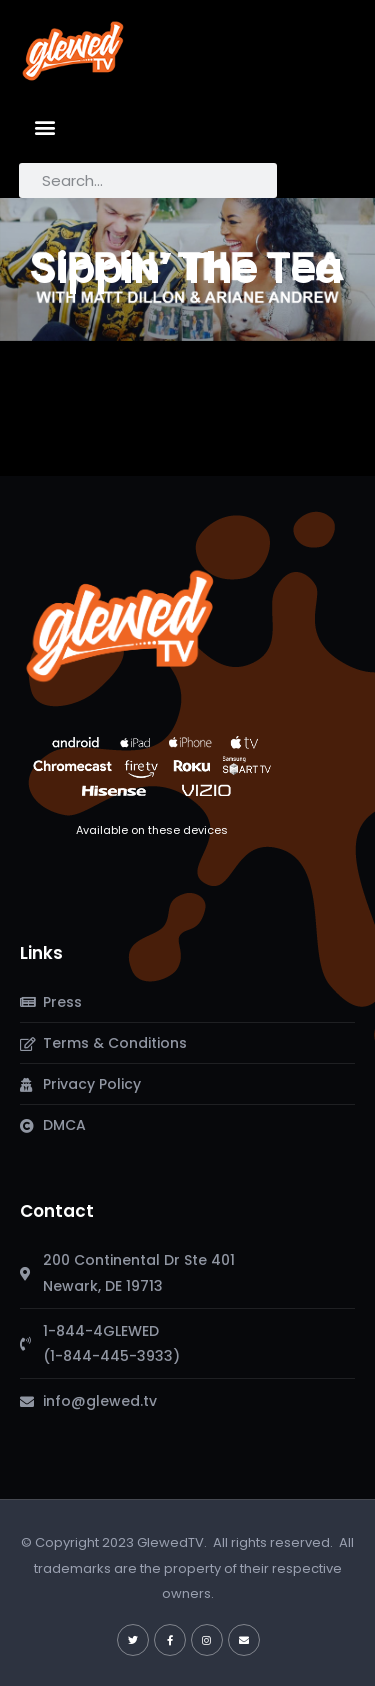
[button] (45, 126)
